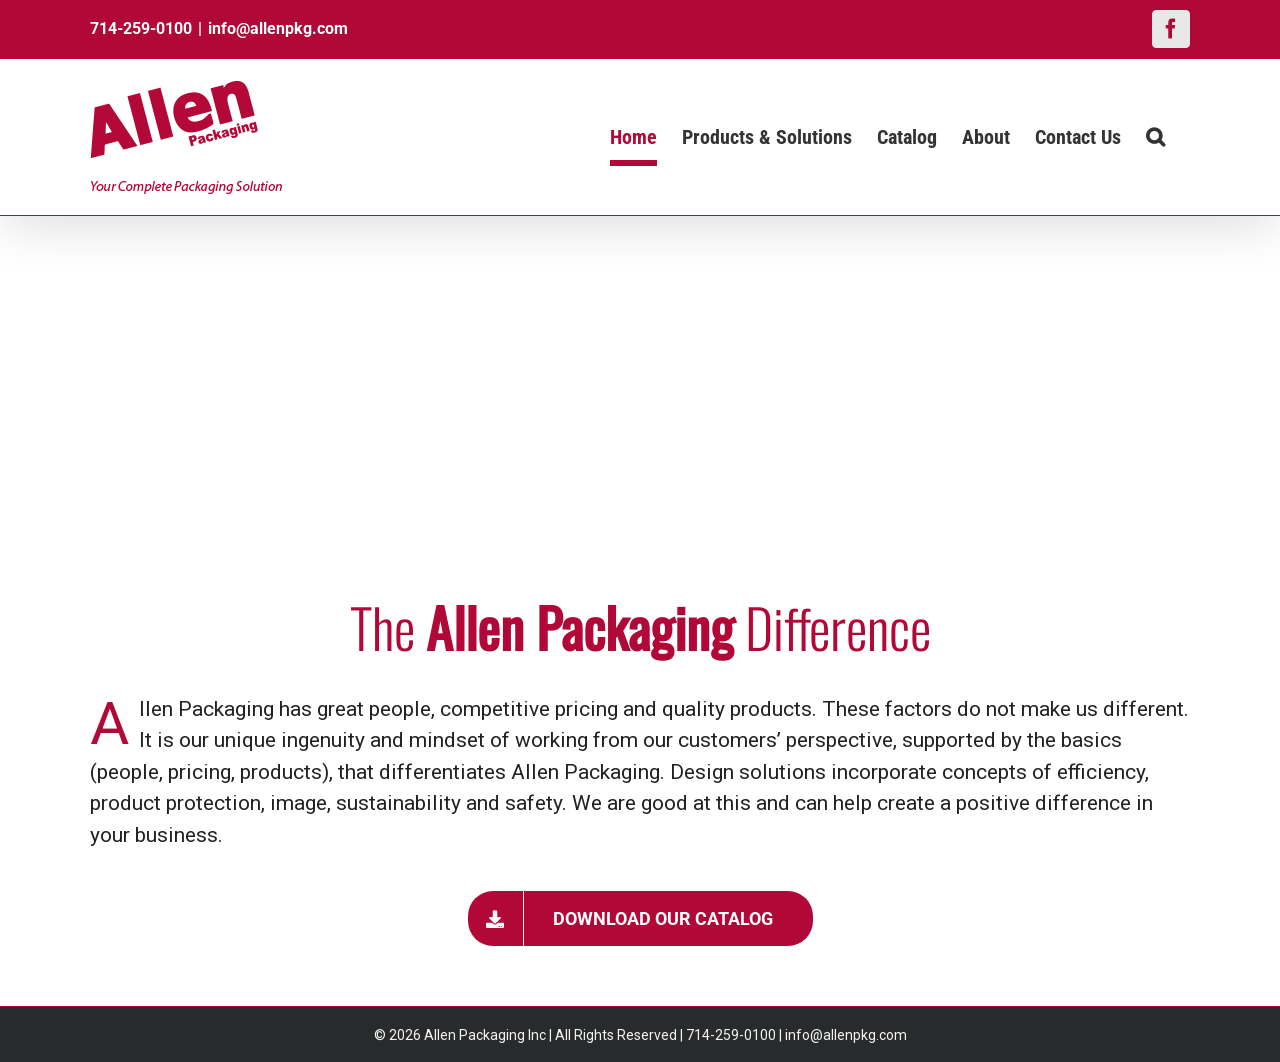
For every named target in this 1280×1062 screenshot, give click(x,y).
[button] (1155, 137)
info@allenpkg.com (278, 28)
